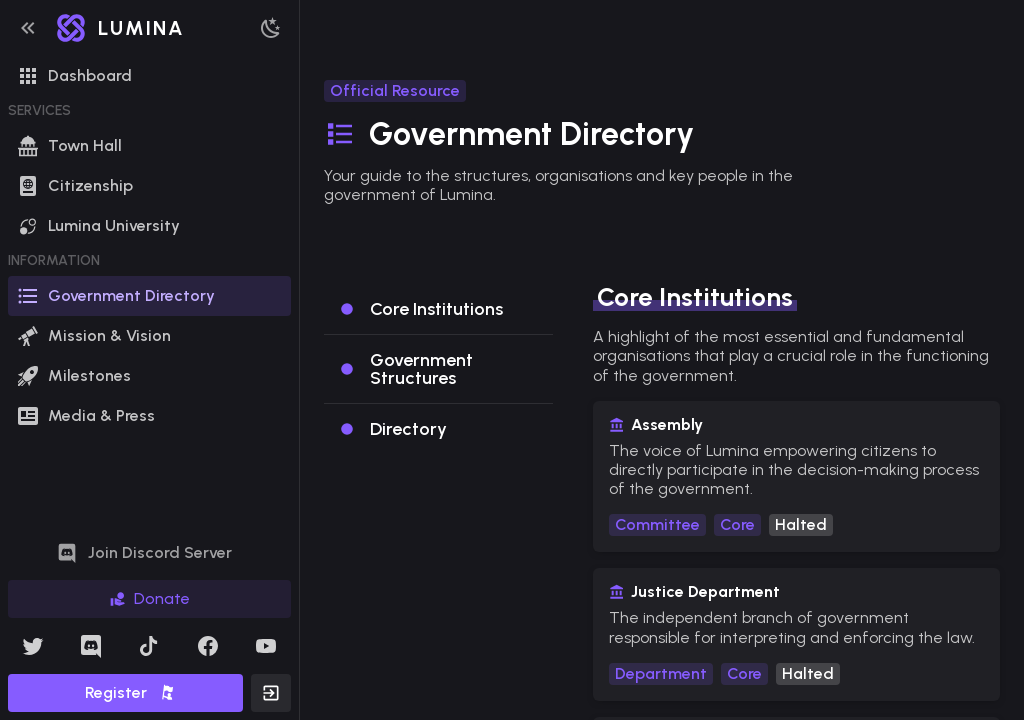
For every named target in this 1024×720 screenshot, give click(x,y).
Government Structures (421, 369)
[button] (28, 28)
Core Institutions (436, 309)
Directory (408, 429)
